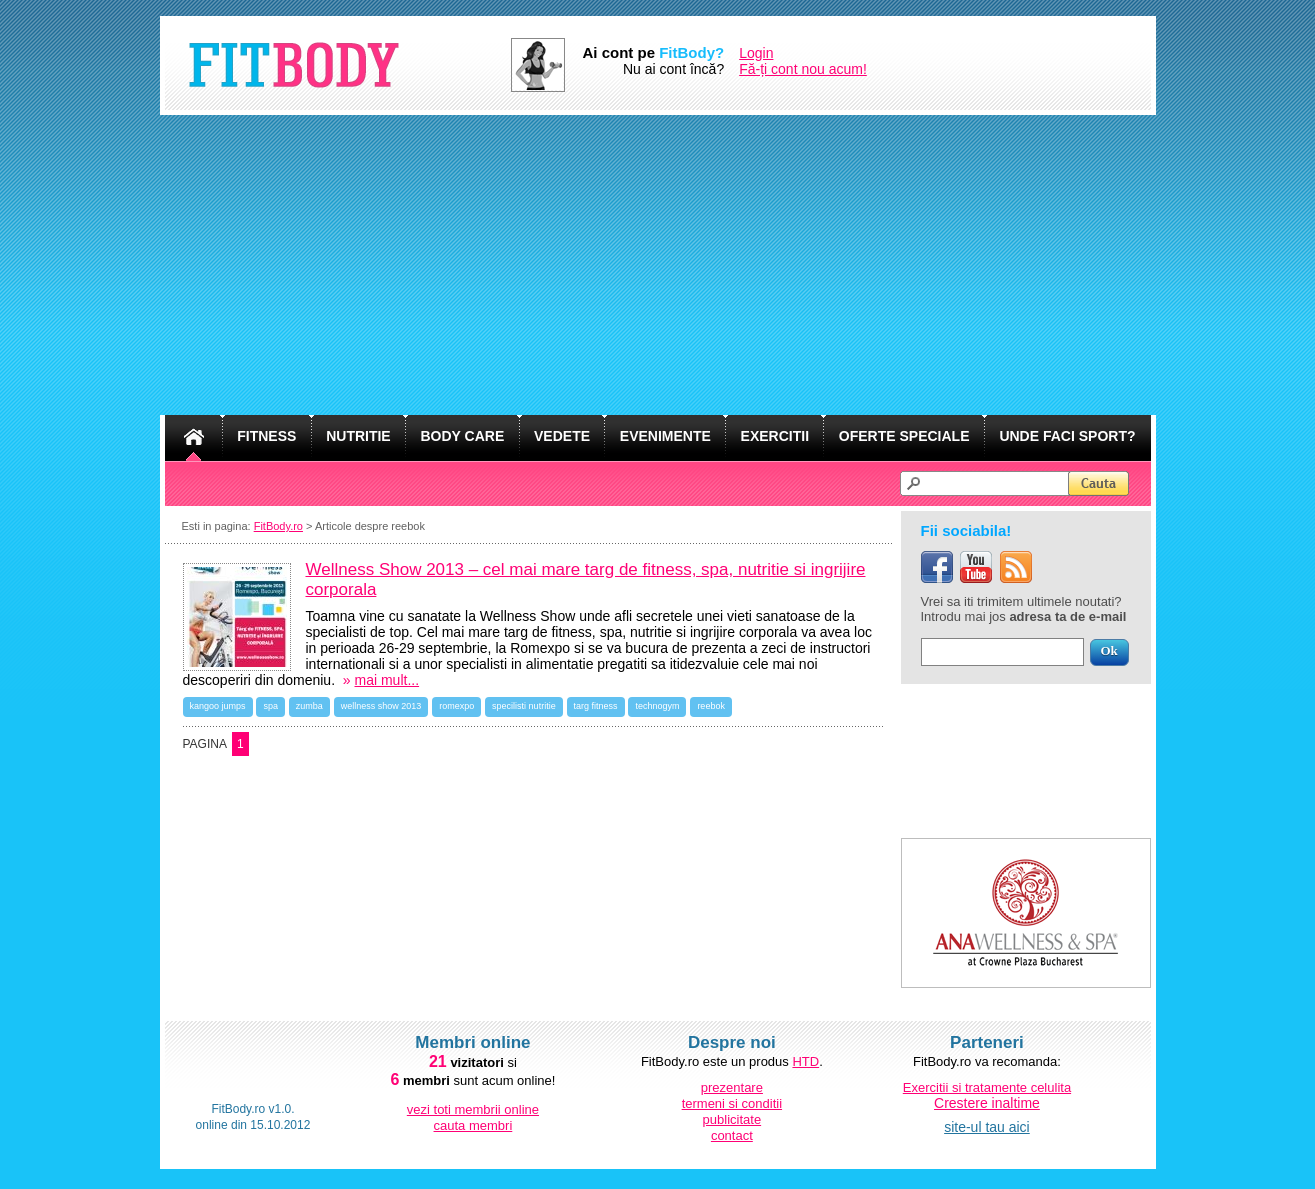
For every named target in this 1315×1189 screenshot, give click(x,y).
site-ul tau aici (987, 1127)
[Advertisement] (658, 265)
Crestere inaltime (987, 1103)
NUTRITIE (358, 436)
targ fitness (596, 706)
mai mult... (387, 680)
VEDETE (562, 436)
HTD (805, 1061)
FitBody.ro (278, 526)
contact (732, 1135)
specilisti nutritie (524, 706)
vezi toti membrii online (473, 1109)
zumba (309, 706)
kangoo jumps (218, 706)
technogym (657, 706)
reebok (711, 706)
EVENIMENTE (665, 436)
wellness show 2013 (381, 706)
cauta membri (473, 1125)
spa (270, 706)
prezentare (732, 1087)
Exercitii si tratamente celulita (987, 1087)
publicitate (732, 1119)
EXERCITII (775, 436)
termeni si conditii (732, 1103)
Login (756, 53)
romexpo (456, 706)
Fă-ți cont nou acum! (803, 69)
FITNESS (266, 436)
